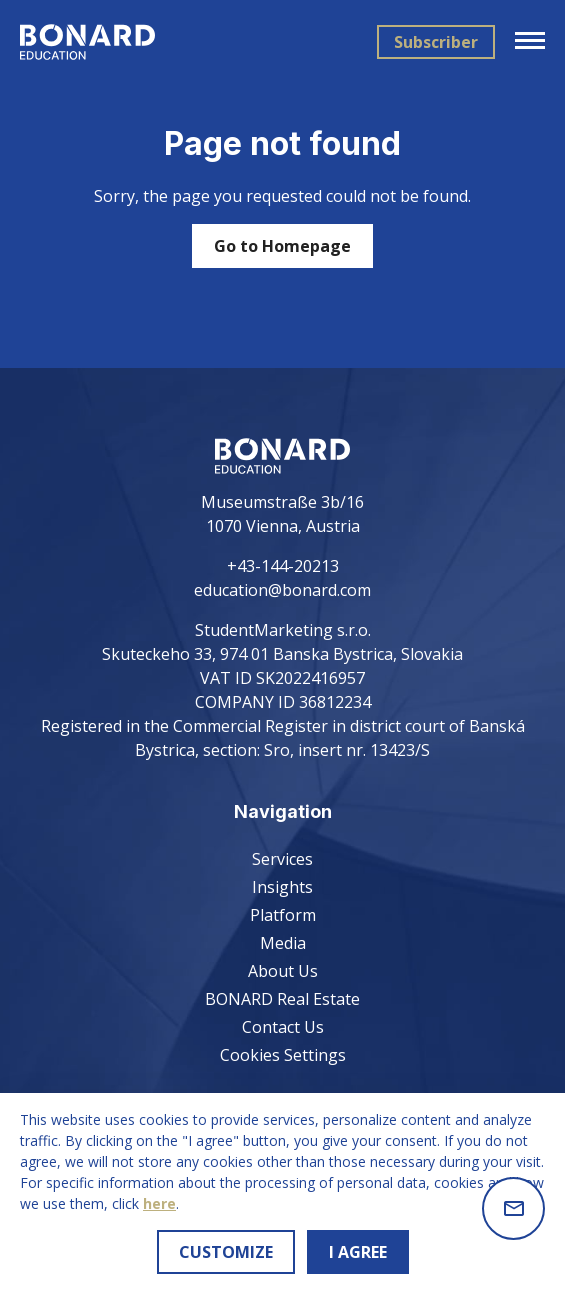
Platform (283, 915)
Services (282, 859)
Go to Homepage (282, 246)
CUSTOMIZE (226, 1252)
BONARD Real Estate (282, 999)
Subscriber (436, 42)
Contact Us (283, 1027)
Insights (282, 887)
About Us (283, 971)
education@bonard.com (282, 590)
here (159, 1203)
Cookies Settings (283, 1055)
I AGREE (358, 1252)
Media (283, 943)
